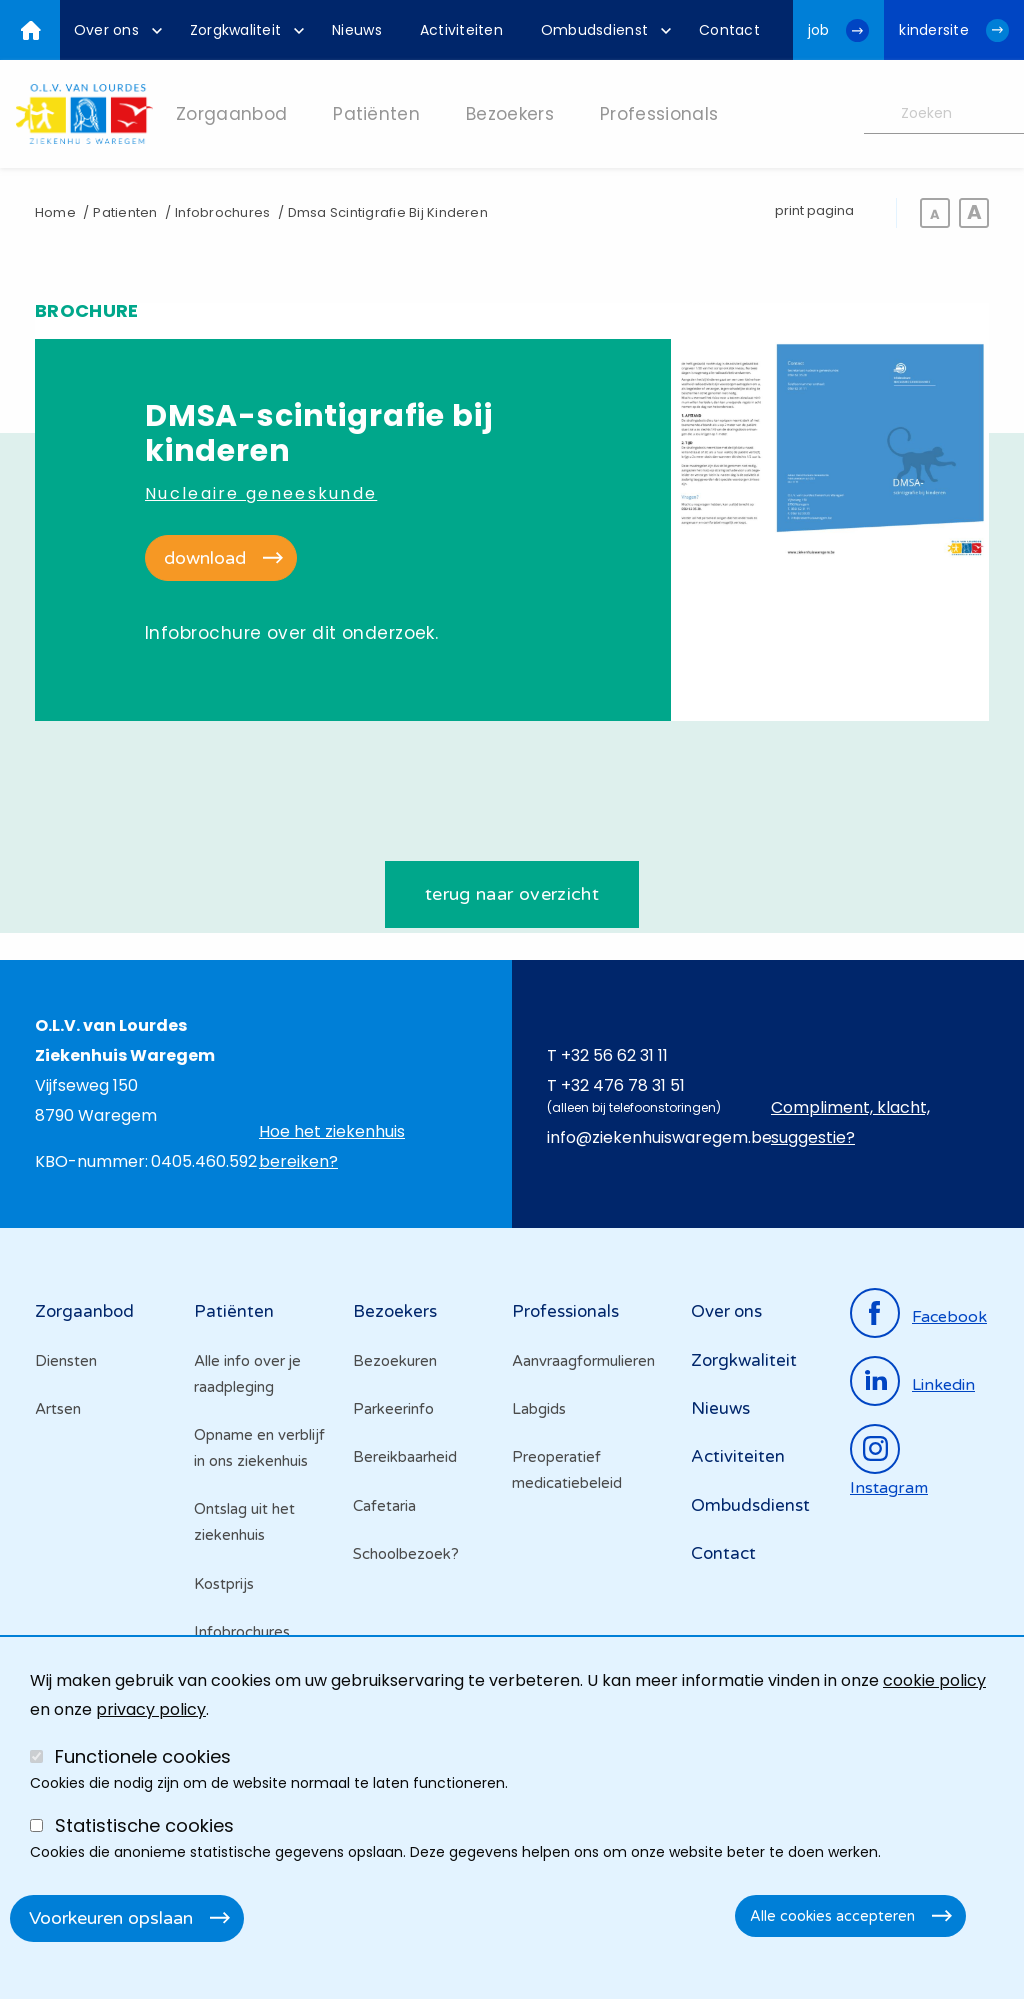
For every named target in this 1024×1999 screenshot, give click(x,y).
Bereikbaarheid (405, 1458)
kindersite (934, 30)
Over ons (726, 1312)
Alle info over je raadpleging (247, 1374)
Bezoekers (395, 1312)
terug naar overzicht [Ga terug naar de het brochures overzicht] (512, 894)
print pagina (814, 210)
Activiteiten (738, 1457)
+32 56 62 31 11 (614, 1055)
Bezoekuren (395, 1361)
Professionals (565, 1312)
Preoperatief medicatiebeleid (567, 1471)
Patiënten (234, 1312)
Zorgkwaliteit (744, 1360)
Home (55, 212)
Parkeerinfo (393, 1409)
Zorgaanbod (84, 1312)
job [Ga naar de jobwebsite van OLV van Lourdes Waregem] (819, 30)
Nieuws (720, 1408)
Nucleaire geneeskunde (261, 493)
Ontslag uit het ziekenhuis (244, 1523)
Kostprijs (224, 1584)
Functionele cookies (143, 1756)
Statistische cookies (144, 1825)
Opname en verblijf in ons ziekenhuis (259, 1448)
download (205, 558)
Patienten (125, 212)
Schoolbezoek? (406, 1554)
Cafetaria (384, 1506)
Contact (723, 1553)
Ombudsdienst (750, 1505)
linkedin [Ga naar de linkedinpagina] (943, 1385)
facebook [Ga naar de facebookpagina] (949, 1317)
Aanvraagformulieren (583, 1361)
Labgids (539, 1409)
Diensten (66, 1361)
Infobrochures (222, 212)
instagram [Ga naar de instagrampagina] (889, 1488)
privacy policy (151, 1709)
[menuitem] (113, 30)
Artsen (58, 1409)
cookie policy (934, 1680)
